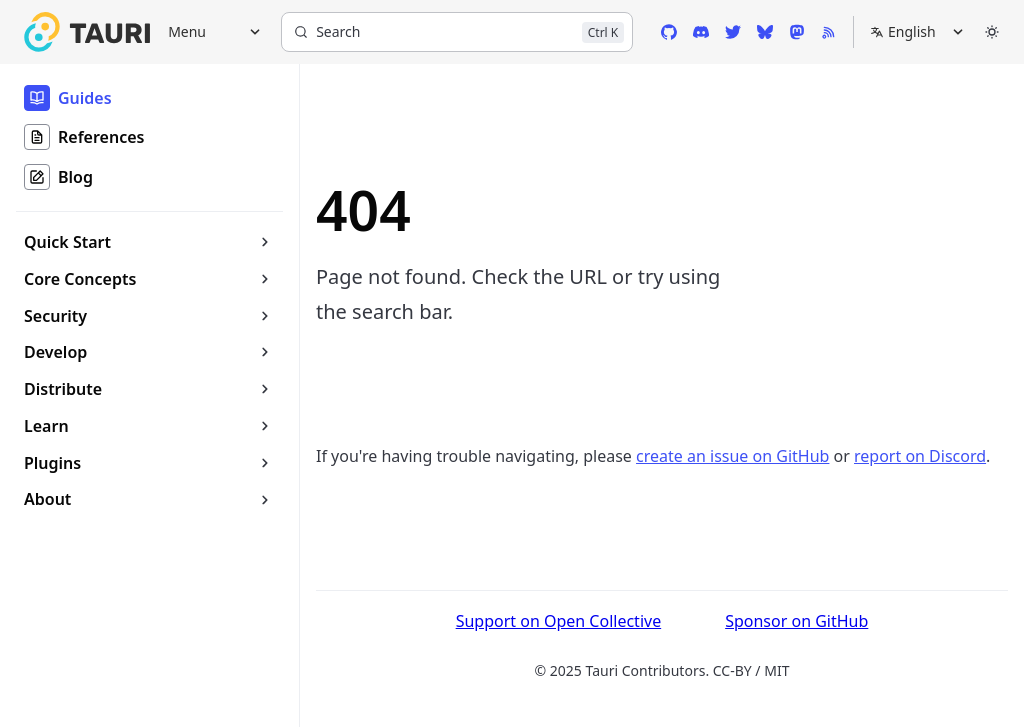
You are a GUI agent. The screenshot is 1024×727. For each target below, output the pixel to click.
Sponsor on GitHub (796, 621)
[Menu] (207, 32)
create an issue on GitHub (732, 456)
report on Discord (920, 456)
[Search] (457, 32)
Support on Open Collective (559, 621)
